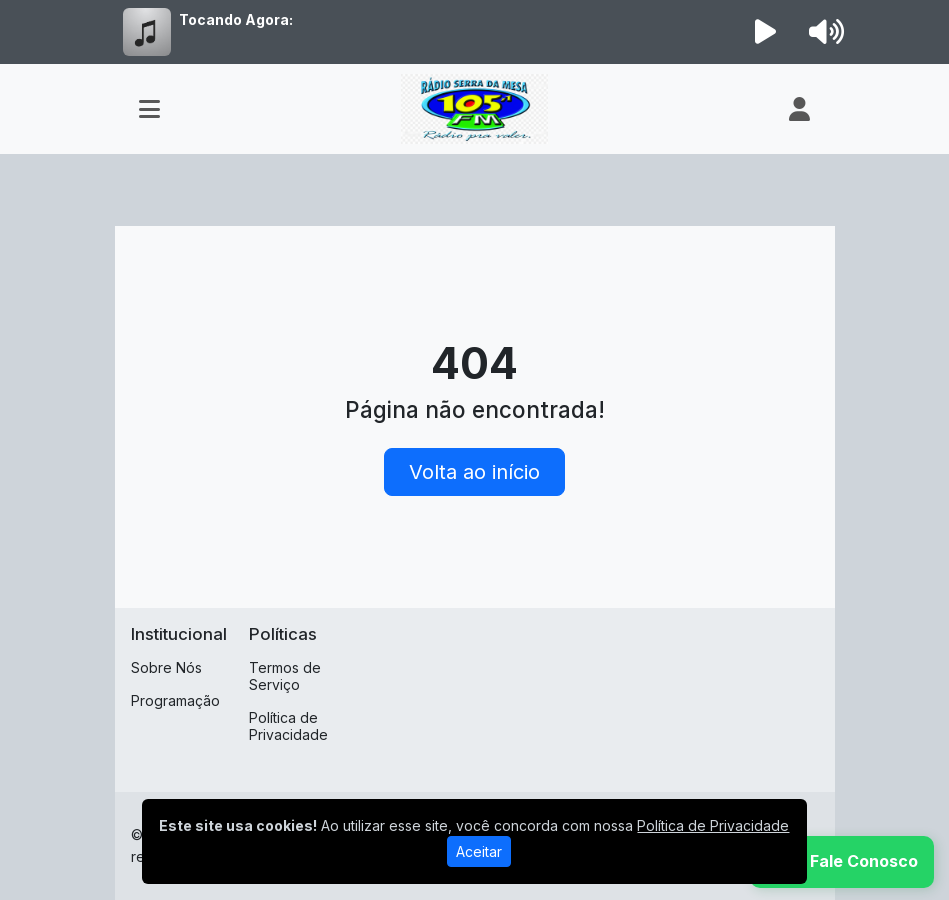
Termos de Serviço (285, 676)
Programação (175, 700)
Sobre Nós (166, 667)
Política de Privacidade (288, 726)
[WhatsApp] (842, 862)
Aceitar (479, 851)
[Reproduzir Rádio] (765, 32)
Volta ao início (474, 472)
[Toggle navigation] (149, 109)
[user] (799, 109)
